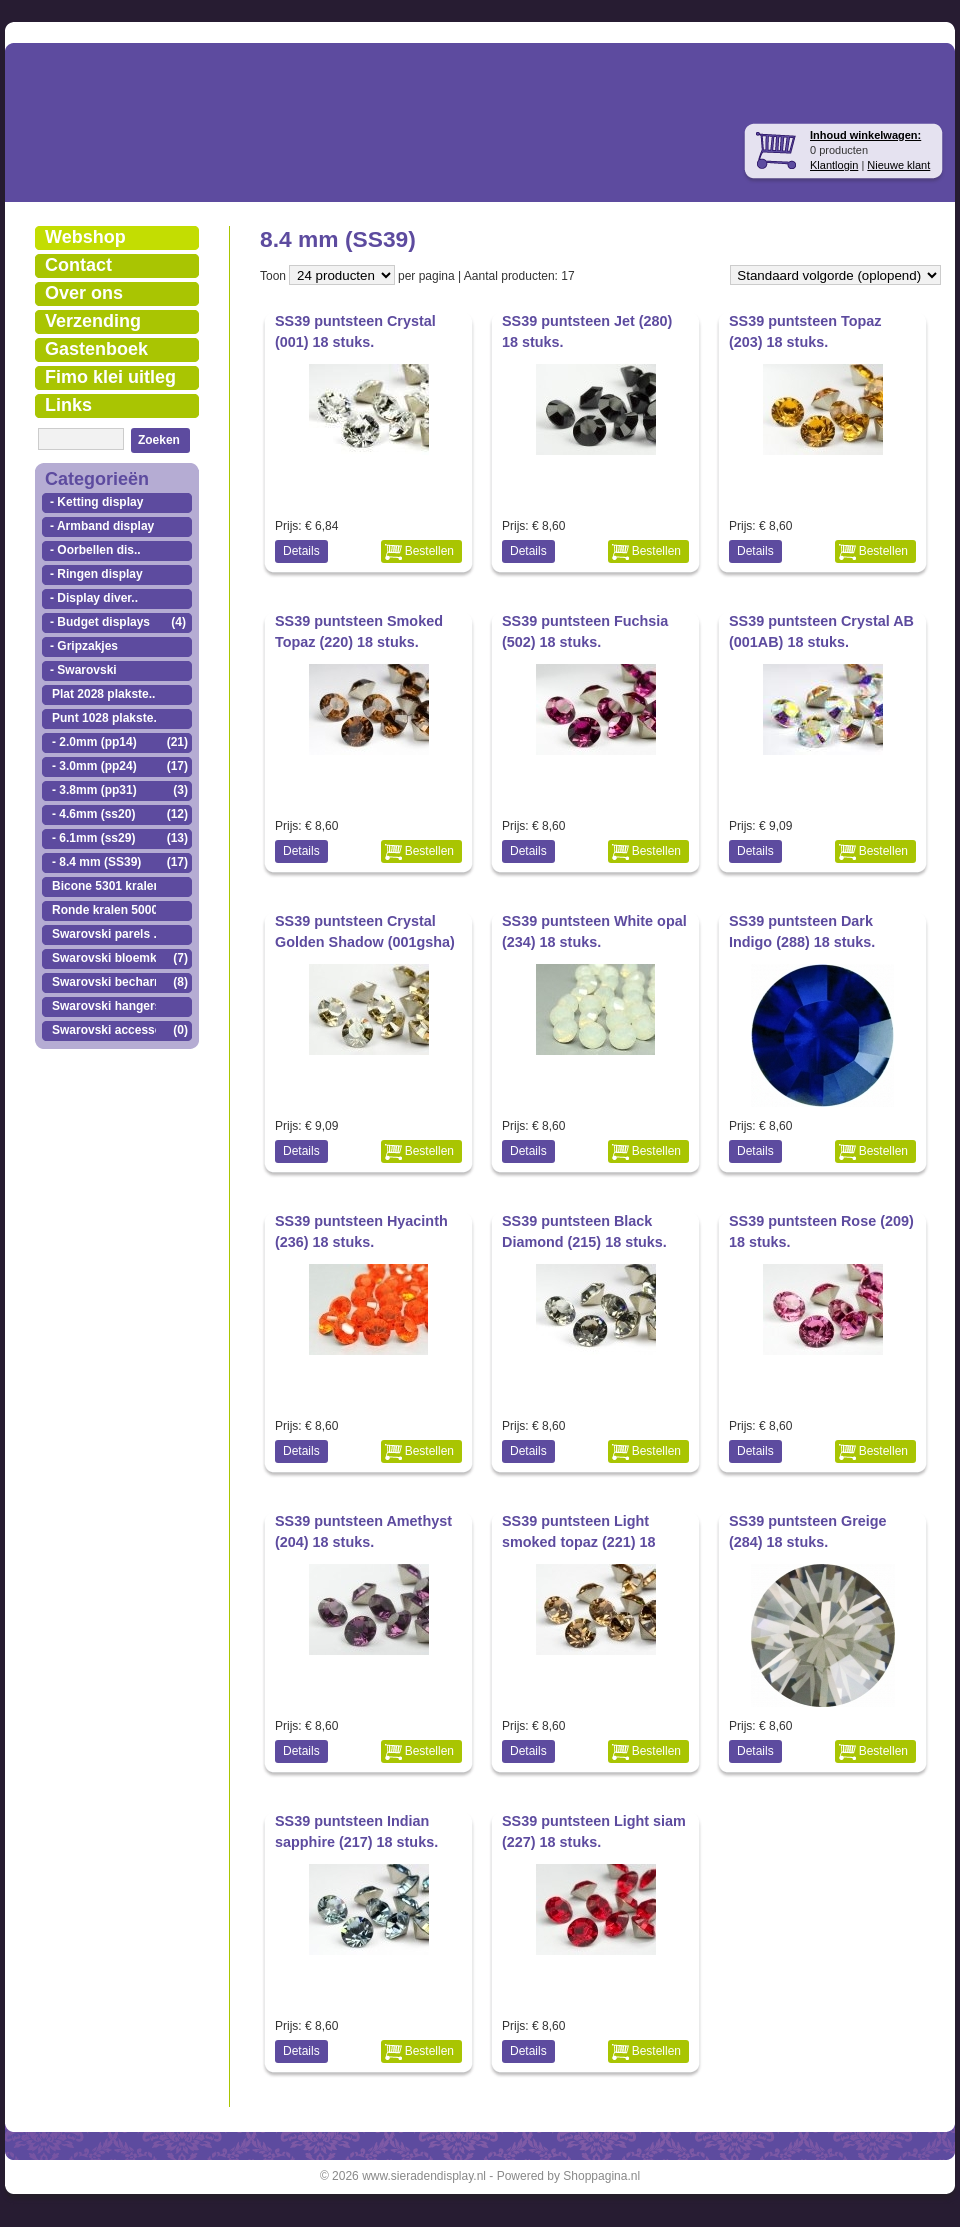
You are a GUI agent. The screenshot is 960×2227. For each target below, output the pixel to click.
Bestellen (429, 551)
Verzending (93, 321)
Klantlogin (834, 165)
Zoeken (159, 440)
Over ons (84, 293)
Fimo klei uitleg (110, 377)
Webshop (85, 237)
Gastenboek (96, 349)
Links (68, 405)
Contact (78, 265)
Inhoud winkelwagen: (865, 135)
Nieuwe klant (898, 165)
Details (301, 551)
